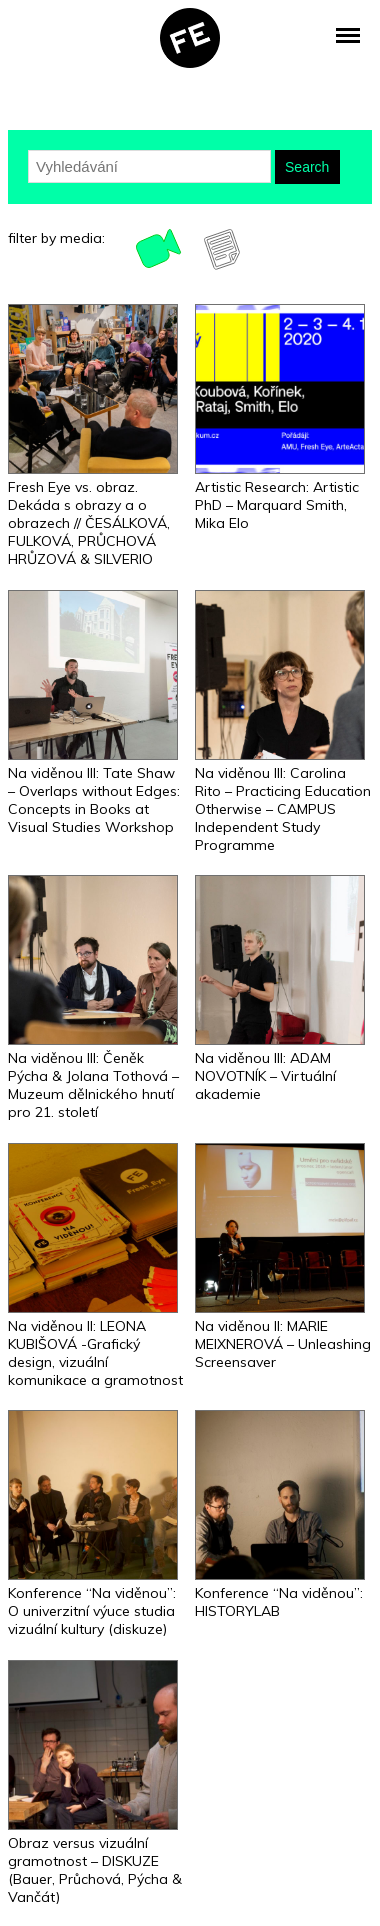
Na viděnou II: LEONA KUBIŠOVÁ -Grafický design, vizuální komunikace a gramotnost (95, 1353)
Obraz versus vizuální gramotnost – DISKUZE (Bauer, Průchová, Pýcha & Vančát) (95, 1870)
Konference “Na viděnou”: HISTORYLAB (279, 1602)
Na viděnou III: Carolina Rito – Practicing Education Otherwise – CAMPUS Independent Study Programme (283, 809)
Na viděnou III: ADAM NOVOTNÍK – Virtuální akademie (265, 1076)
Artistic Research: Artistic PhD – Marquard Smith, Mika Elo (277, 505)
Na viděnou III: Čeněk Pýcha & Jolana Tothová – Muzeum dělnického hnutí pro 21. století (93, 1085)
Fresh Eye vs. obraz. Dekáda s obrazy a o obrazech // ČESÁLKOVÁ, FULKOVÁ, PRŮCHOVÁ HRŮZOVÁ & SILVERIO (89, 523)
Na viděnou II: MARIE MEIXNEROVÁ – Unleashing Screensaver (283, 1344)
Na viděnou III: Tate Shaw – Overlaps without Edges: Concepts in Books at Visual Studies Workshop (94, 800)
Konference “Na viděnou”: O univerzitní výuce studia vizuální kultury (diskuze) (92, 1611)
